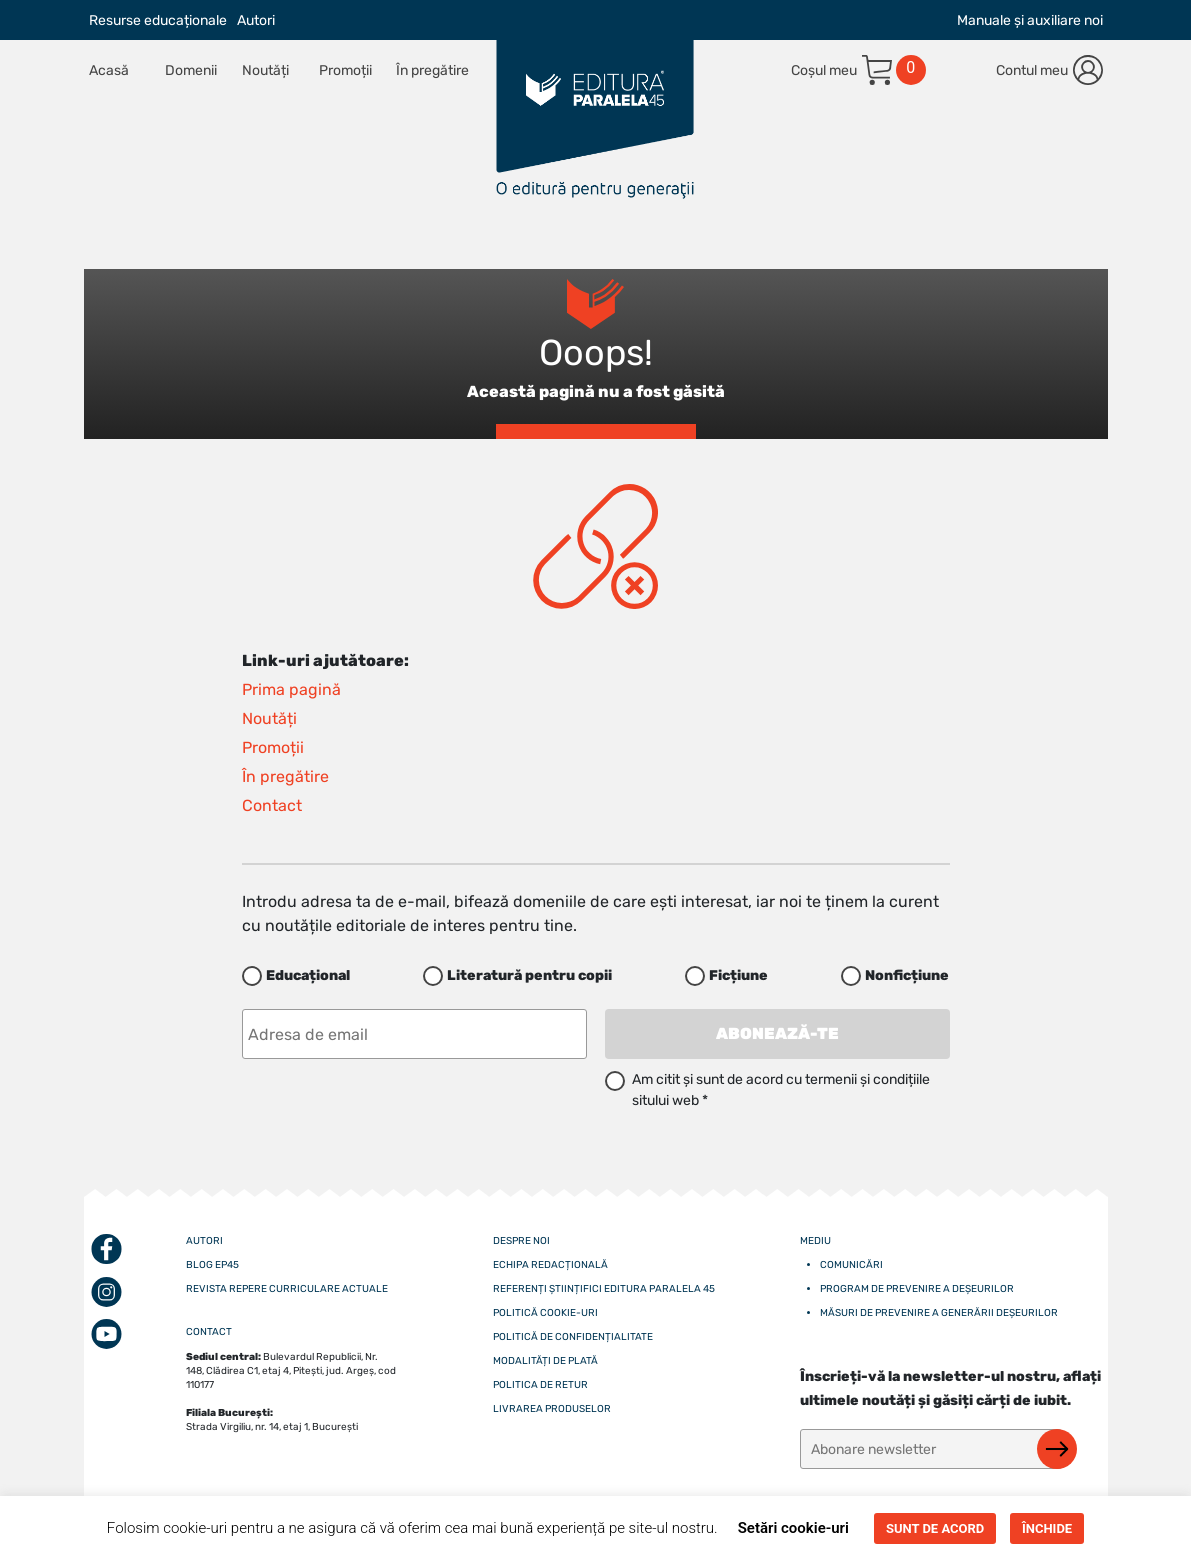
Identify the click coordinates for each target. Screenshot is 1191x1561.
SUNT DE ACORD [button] (935, 1528)
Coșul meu (824, 70)
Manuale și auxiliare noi (1030, 20)
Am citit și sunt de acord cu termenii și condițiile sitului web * (781, 1090)
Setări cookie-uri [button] (793, 1528)
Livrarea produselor (552, 1409)
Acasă (109, 70)
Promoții (345, 70)
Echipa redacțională (550, 1265)
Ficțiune (738, 975)
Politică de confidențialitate (573, 1337)
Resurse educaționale (158, 20)
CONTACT (209, 1332)
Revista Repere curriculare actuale (287, 1289)
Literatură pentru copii (529, 975)
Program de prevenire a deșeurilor (917, 1289)
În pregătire (432, 70)
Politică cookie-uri (545, 1313)
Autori (256, 20)
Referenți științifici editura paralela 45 (604, 1289)
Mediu (815, 1241)
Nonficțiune (907, 975)
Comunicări (851, 1265)
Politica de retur (540, 1385)
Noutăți (265, 70)
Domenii (191, 70)
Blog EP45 (212, 1265)
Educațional (308, 975)
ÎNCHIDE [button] (1047, 1528)
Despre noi (521, 1241)
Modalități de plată (545, 1361)
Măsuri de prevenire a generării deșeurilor (939, 1313)
